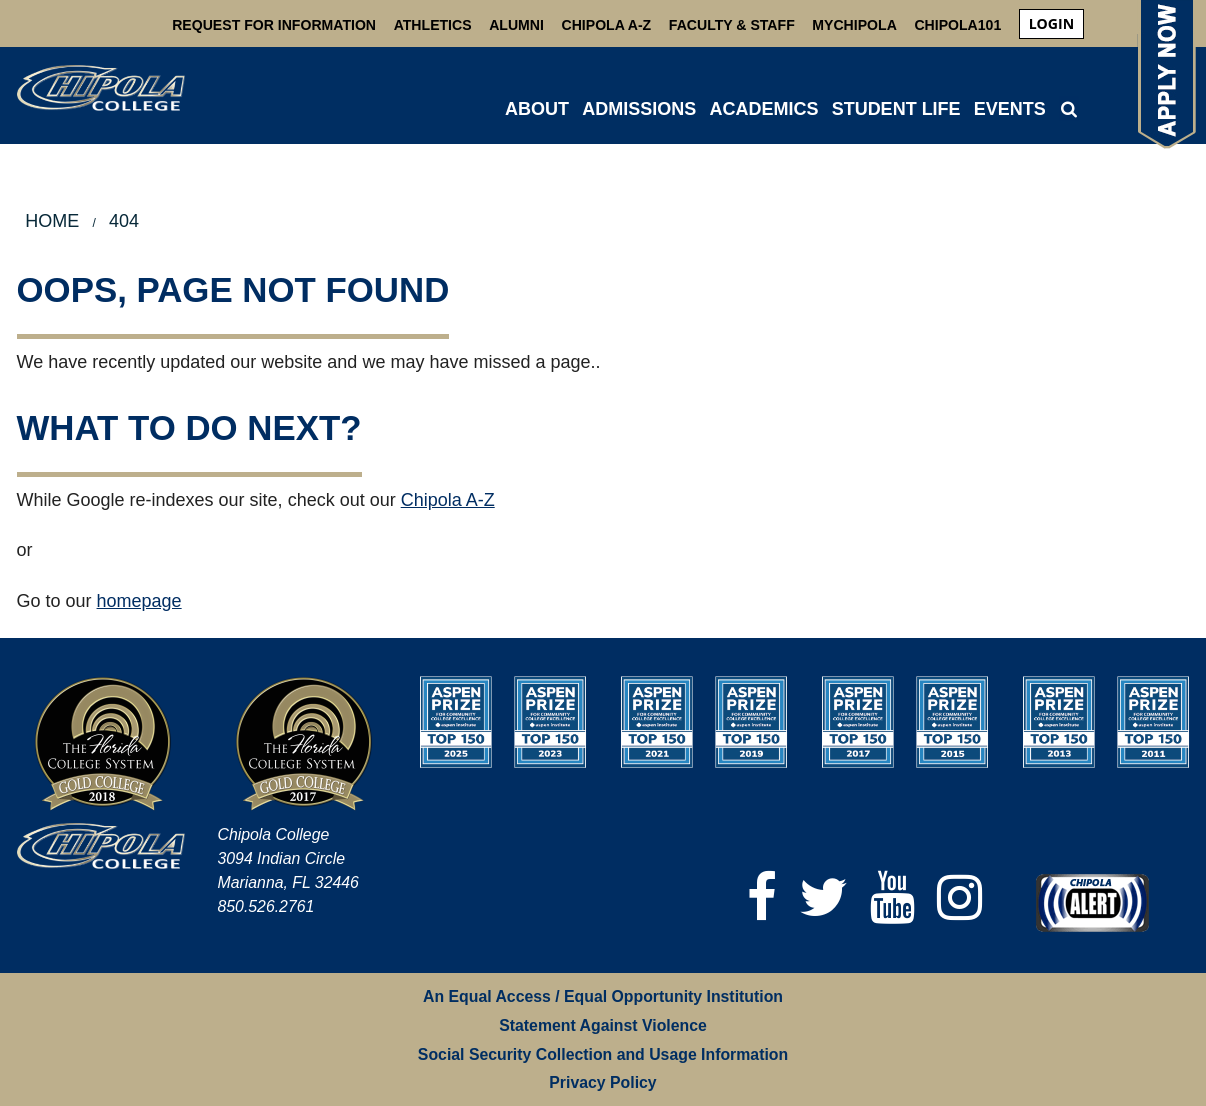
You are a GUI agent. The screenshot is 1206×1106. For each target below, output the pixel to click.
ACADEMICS (763, 109)
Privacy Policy (602, 1082)
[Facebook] (762, 897)
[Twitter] (823, 897)
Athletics (433, 25)
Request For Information (274, 25)
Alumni (516, 25)
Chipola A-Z (607, 25)
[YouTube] (892, 897)
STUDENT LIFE (896, 109)
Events (1010, 109)
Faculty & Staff (732, 25)
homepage (139, 601)
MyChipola (854, 25)
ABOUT (537, 109)
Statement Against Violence (603, 1025)
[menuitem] (1051, 24)
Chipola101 (957, 25)
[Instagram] (959, 897)
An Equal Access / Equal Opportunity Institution (603, 996)
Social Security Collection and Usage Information (603, 1054)
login (1051, 23)
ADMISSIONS (639, 109)
